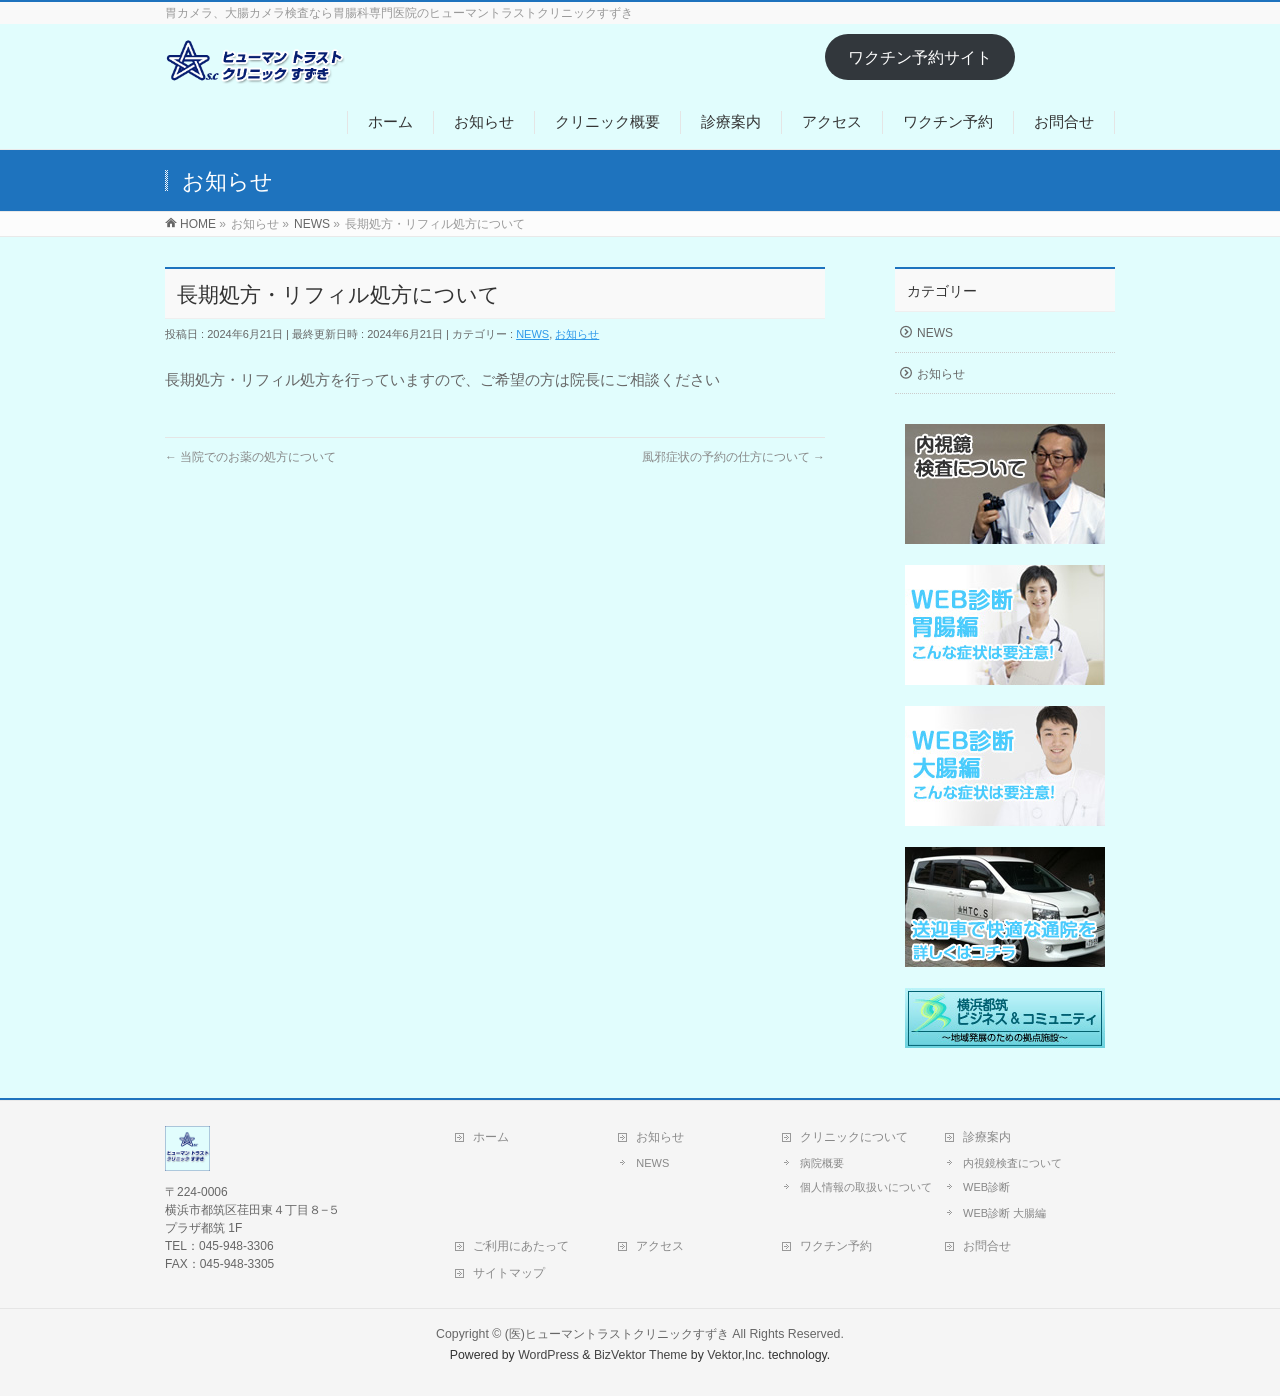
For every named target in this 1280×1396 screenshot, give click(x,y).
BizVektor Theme (641, 1355)
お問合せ (987, 1246)
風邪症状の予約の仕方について (733, 457)
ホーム (491, 1137)
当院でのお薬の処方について (250, 457)
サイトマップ (509, 1273)
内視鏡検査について (1012, 1163)
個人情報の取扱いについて (866, 1187)
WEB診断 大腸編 (1004, 1213)
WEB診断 (986, 1187)
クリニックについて (854, 1137)
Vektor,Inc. (736, 1355)
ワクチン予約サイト (920, 57)
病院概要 (822, 1163)
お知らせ (577, 334)
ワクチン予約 (836, 1246)
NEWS (532, 334)
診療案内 (987, 1137)
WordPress (548, 1355)
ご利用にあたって (521, 1246)
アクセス (660, 1246)
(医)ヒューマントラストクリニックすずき (617, 1334)
